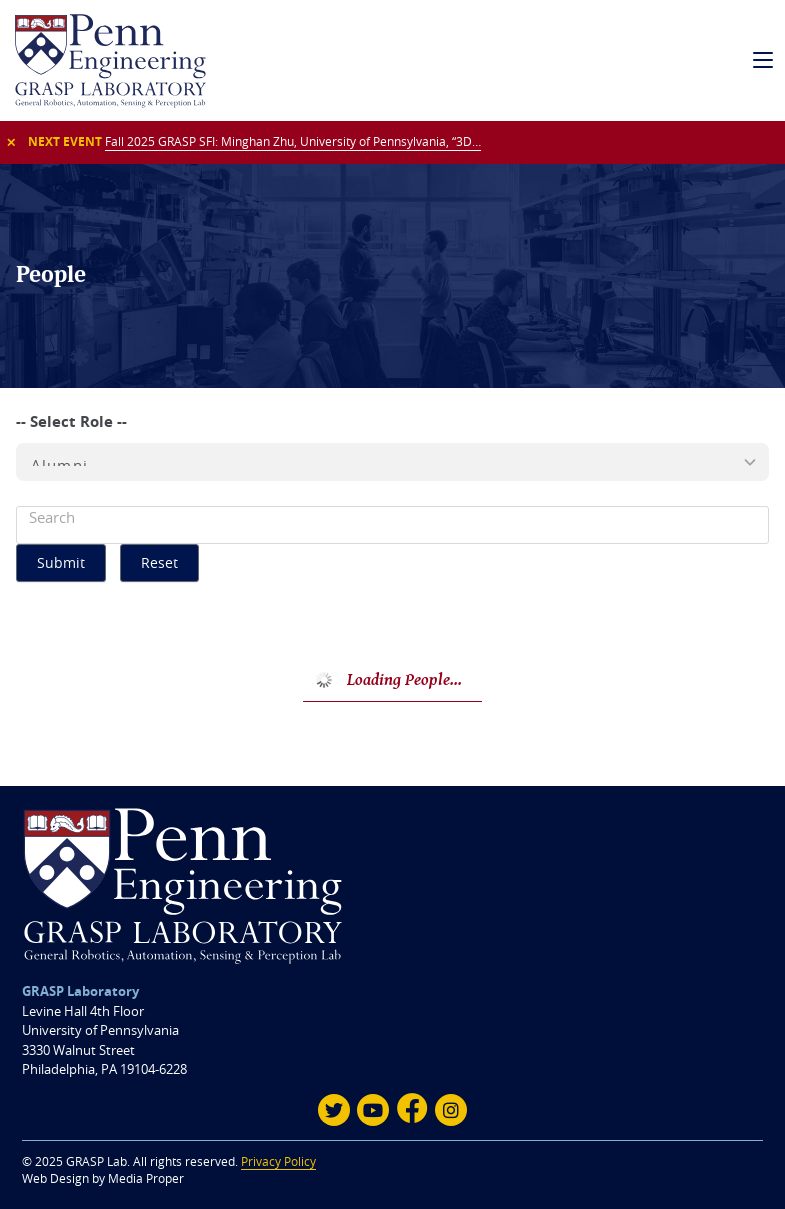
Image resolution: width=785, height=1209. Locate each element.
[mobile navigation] (763, 60)
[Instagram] (451, 1110)
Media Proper (146, 1178)
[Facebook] (412, 1110)
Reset (159, 562)
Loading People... (404, 679)
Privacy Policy (278, 1161)
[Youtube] (373, 1110)
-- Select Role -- (71, 421)
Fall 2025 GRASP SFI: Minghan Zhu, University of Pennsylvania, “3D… (293, 141)
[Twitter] (334, 1110)
